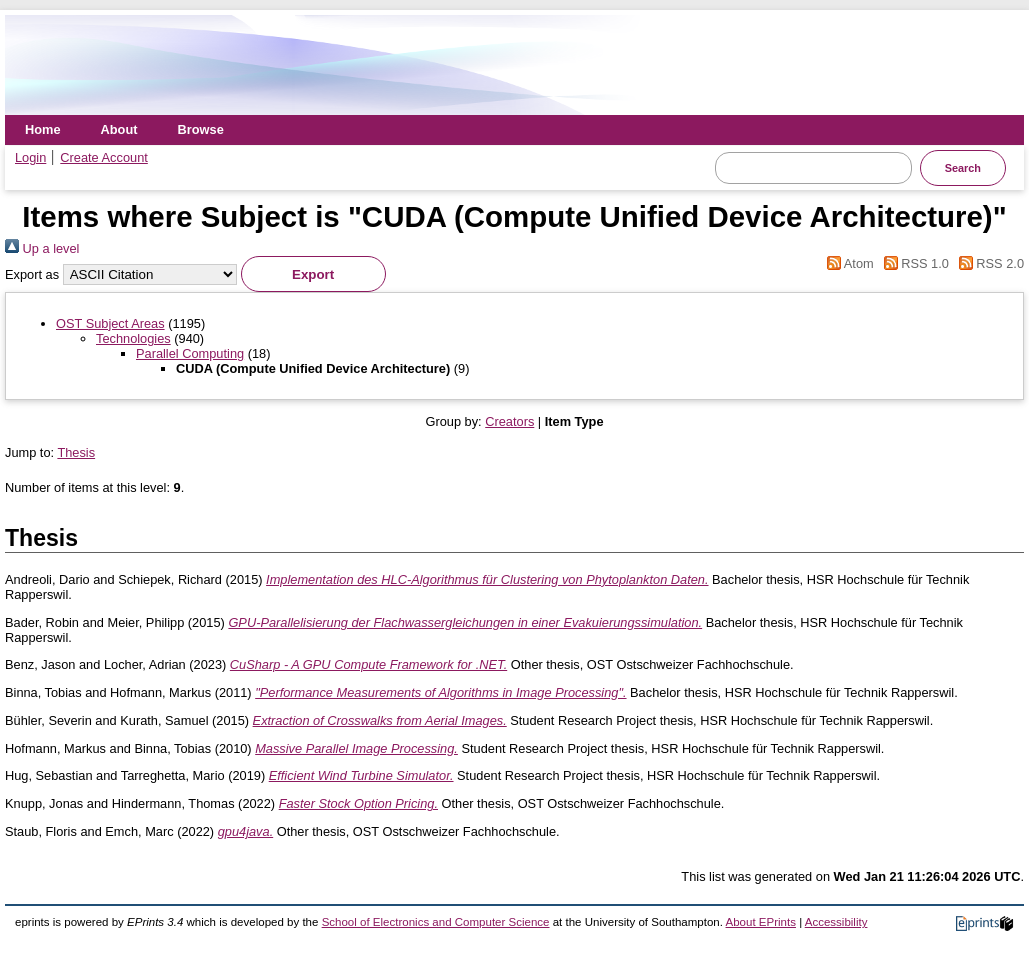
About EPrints (761, 922)
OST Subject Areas (110, 323)
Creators (509, 421)
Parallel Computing (190, 353)
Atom (847, 263)
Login (30, 157)
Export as (32, 274)
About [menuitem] (119, 129)
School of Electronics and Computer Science (436, 922)
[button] (313, 274)
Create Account (104, 157)
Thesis (76, 452)
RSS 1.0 (913, 263)
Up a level (42, 248)
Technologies (133, 338)
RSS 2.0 (988, 263)
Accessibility (836, 922)
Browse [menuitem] (201, 129)
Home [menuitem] (43, 129)
